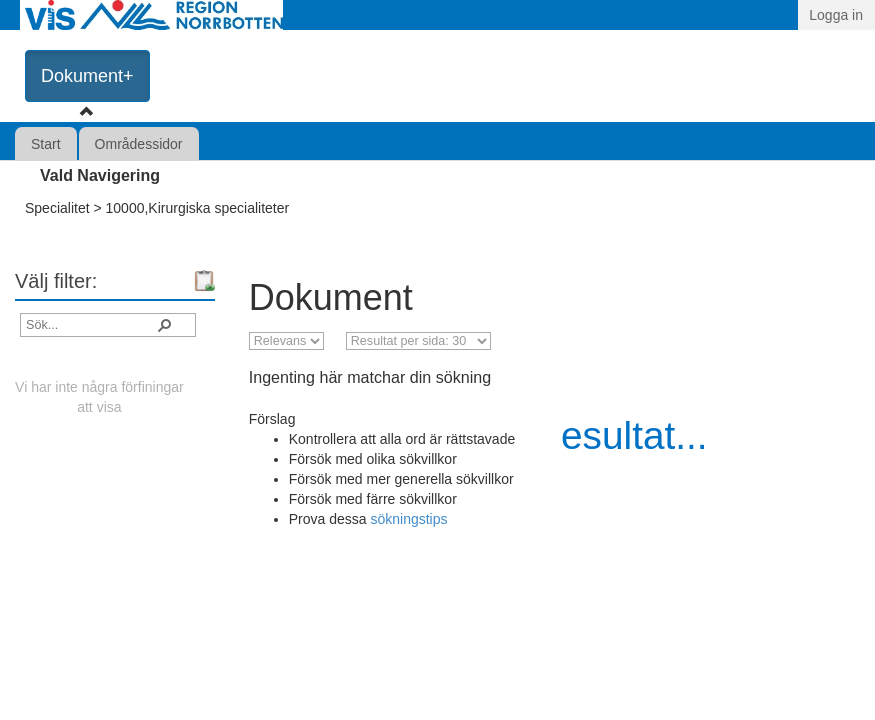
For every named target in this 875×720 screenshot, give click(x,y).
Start (46, 144)
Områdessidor (139, 144)
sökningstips (408, 519)
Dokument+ (87, 76)
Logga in (836, 15)
